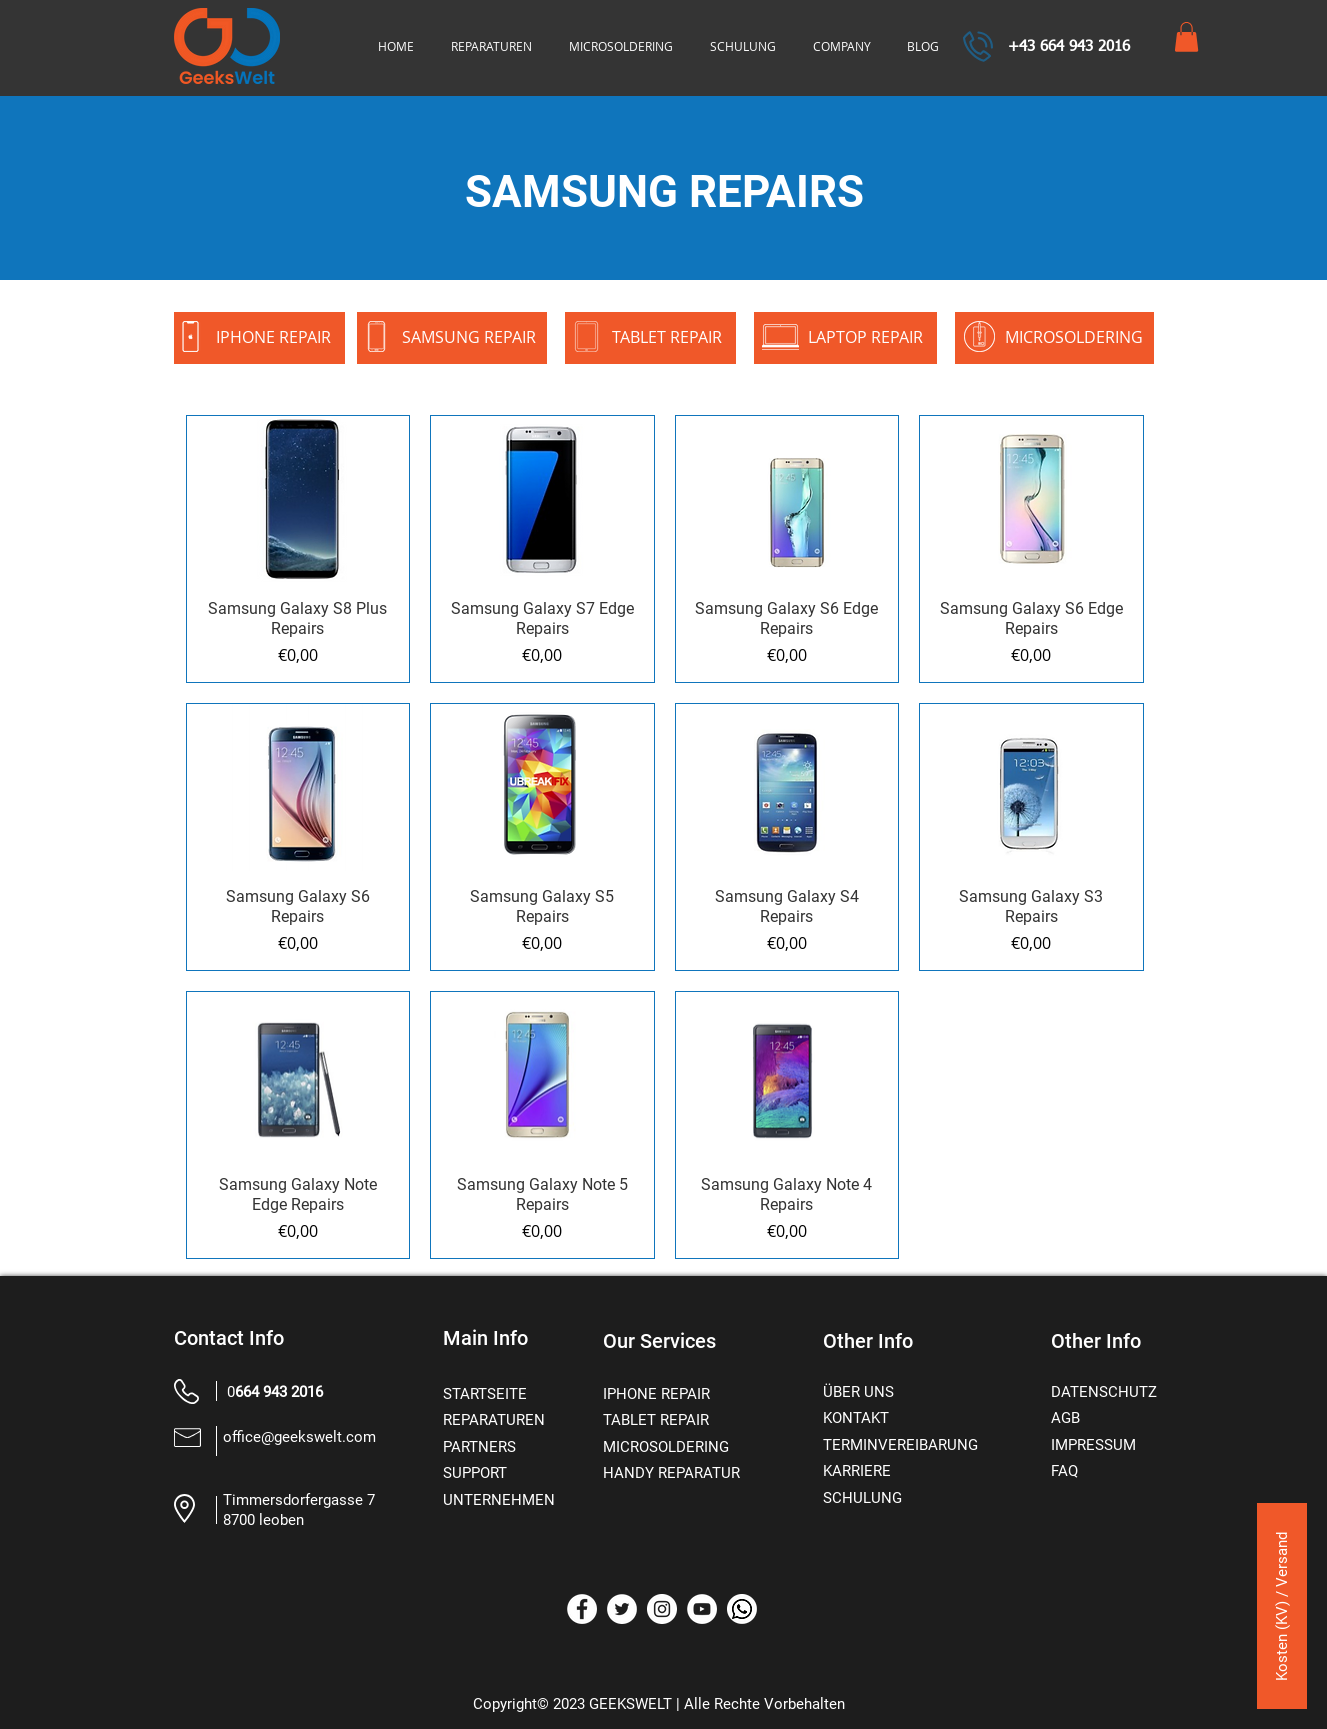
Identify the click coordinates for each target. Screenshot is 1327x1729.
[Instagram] (662, 1609)
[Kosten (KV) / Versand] (1282, 1606)
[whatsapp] (742, 1609)
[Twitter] (622, 1609)
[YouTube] (702, 1609)
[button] (1186, 37)
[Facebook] (582, 1609)
